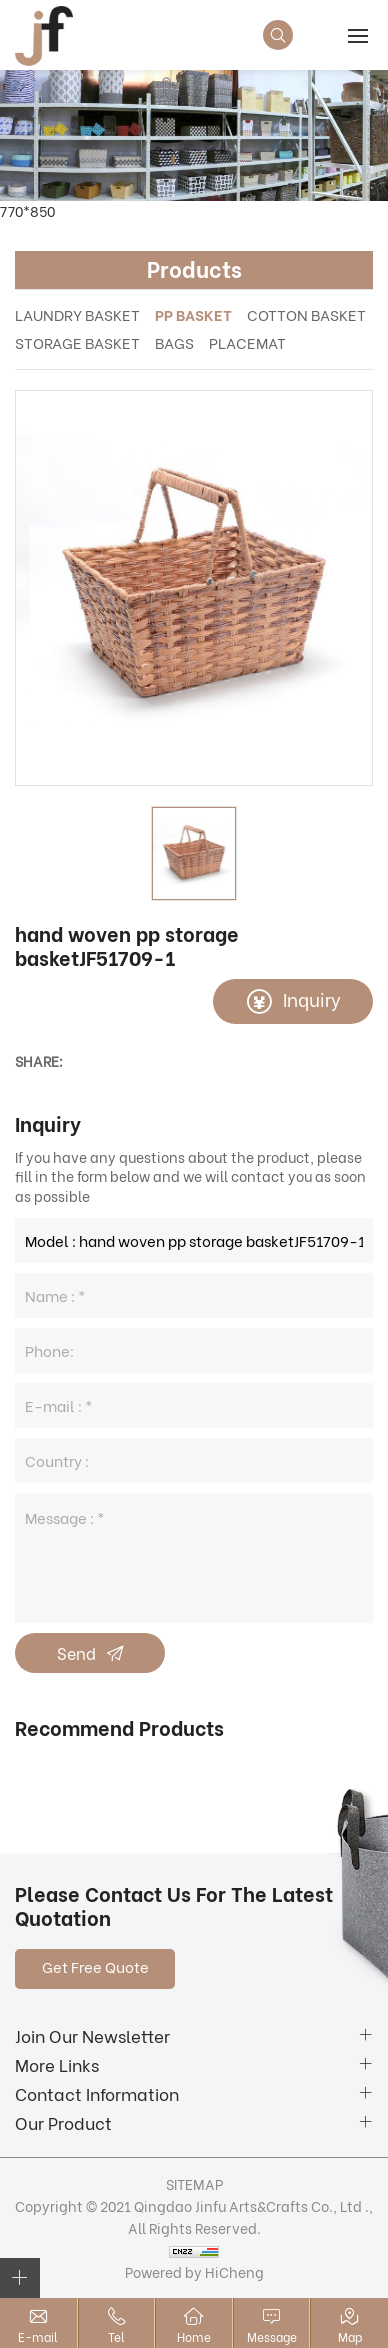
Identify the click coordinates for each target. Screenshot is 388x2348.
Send (76, 1652)
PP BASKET (193, 314)
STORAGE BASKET (77, 342)
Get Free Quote (95, 1966)
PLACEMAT (247, 342)
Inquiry (312, 998)
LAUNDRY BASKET (77, 314)
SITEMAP (194, 2183)
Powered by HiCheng (194, 2271)
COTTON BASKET (306, 314)
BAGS (174, 342)
